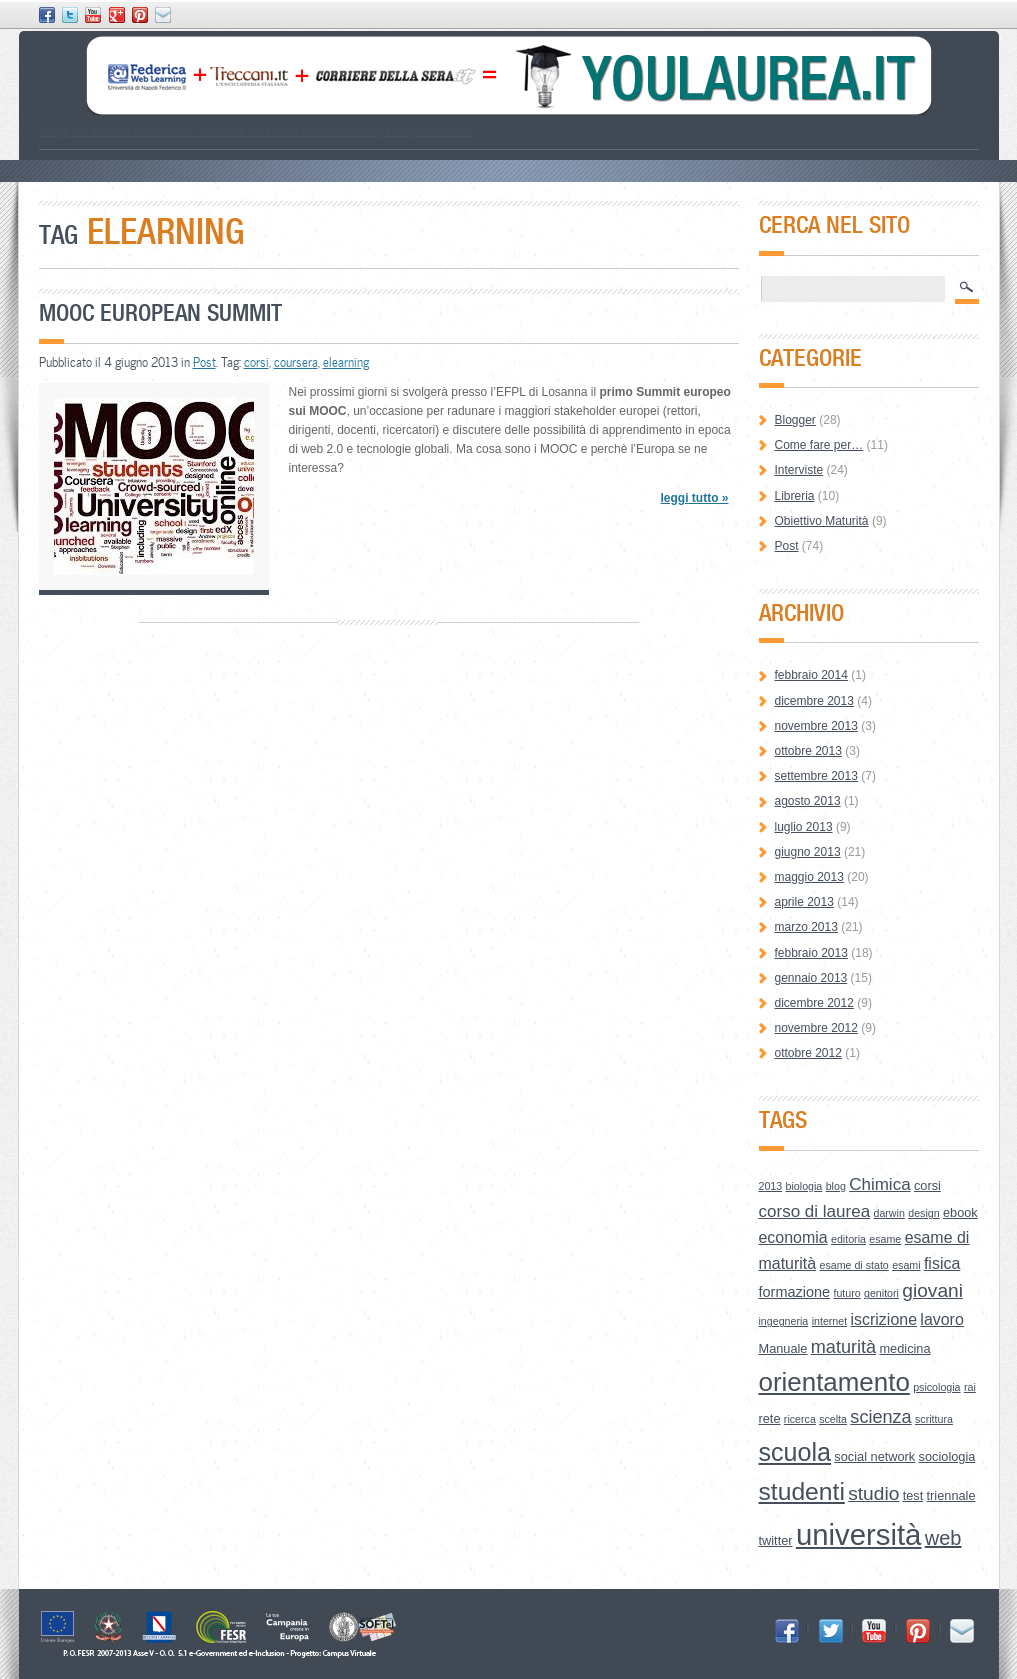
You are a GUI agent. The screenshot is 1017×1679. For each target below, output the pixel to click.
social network (874, 1456)
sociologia (947, 1456)
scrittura (934, 1419)
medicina (904, 1348)
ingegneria (784, 1321)
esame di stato (853, 1265)
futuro (846, 1293)
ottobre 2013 (808, 751)
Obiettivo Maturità (822, 521)
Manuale (783, 1348)
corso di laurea (815, 1211)
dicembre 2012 (814, 1003)
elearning (346, 362)
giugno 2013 (808, 852)
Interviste (799, 470)
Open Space (402, 131)
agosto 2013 (808, 801)
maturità (843, 1347)
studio (873, 1493)
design (923, 1213)
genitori (881, 1293)
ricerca (800, 1419)
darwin (888, 1213)
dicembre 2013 (814, 701)
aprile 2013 (804, 902)
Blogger (795, 420)
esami (906, 1265)
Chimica (879, 1184)
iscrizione (884, 1319)
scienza (880, 1417)
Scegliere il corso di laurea (109, 131)
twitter (776, 1540)
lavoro (941, 1319)
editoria (848, 1239)
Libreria (795, 496)
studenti (802, 1491)
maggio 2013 (809, 877)
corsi (256, 362)
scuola (795, 1452)
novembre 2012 (816, 1028)
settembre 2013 (816, 776)
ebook (960, 1212)
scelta (833, 1419)
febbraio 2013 (811, 953)
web (943, 1538)
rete (770, 1418)
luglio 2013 (804, 827)
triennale (951, 1495)
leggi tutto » (694, 498)
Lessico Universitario (313, 131)
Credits (454, 131)
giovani (932, 1290)
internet (830, 1321)
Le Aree (199, 131)
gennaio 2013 (811, 978)
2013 (771, 1186)
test (913, 1495)
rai (970, 1387)
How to (239, 131)
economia (793, 1237)
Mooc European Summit (160, 312)
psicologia (936, 1387)
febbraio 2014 (811, 675)
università (859, 1534)
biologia (804, 1186)
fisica (942, 1263)
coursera (296, 362)
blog (836, 1186)
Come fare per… (819, 445)
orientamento (834, 1382)
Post (204, 362)
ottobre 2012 (808, 1053)
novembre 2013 (816, 726)
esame (885, 1239)
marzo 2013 (806, 927)
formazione (795, 1292)
